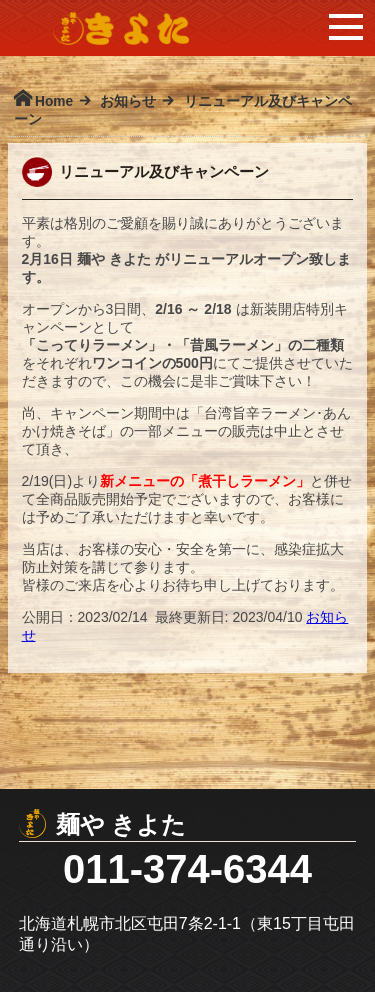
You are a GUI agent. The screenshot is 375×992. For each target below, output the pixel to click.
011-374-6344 (187, 869)
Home (54, 101)
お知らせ (128, 101)
